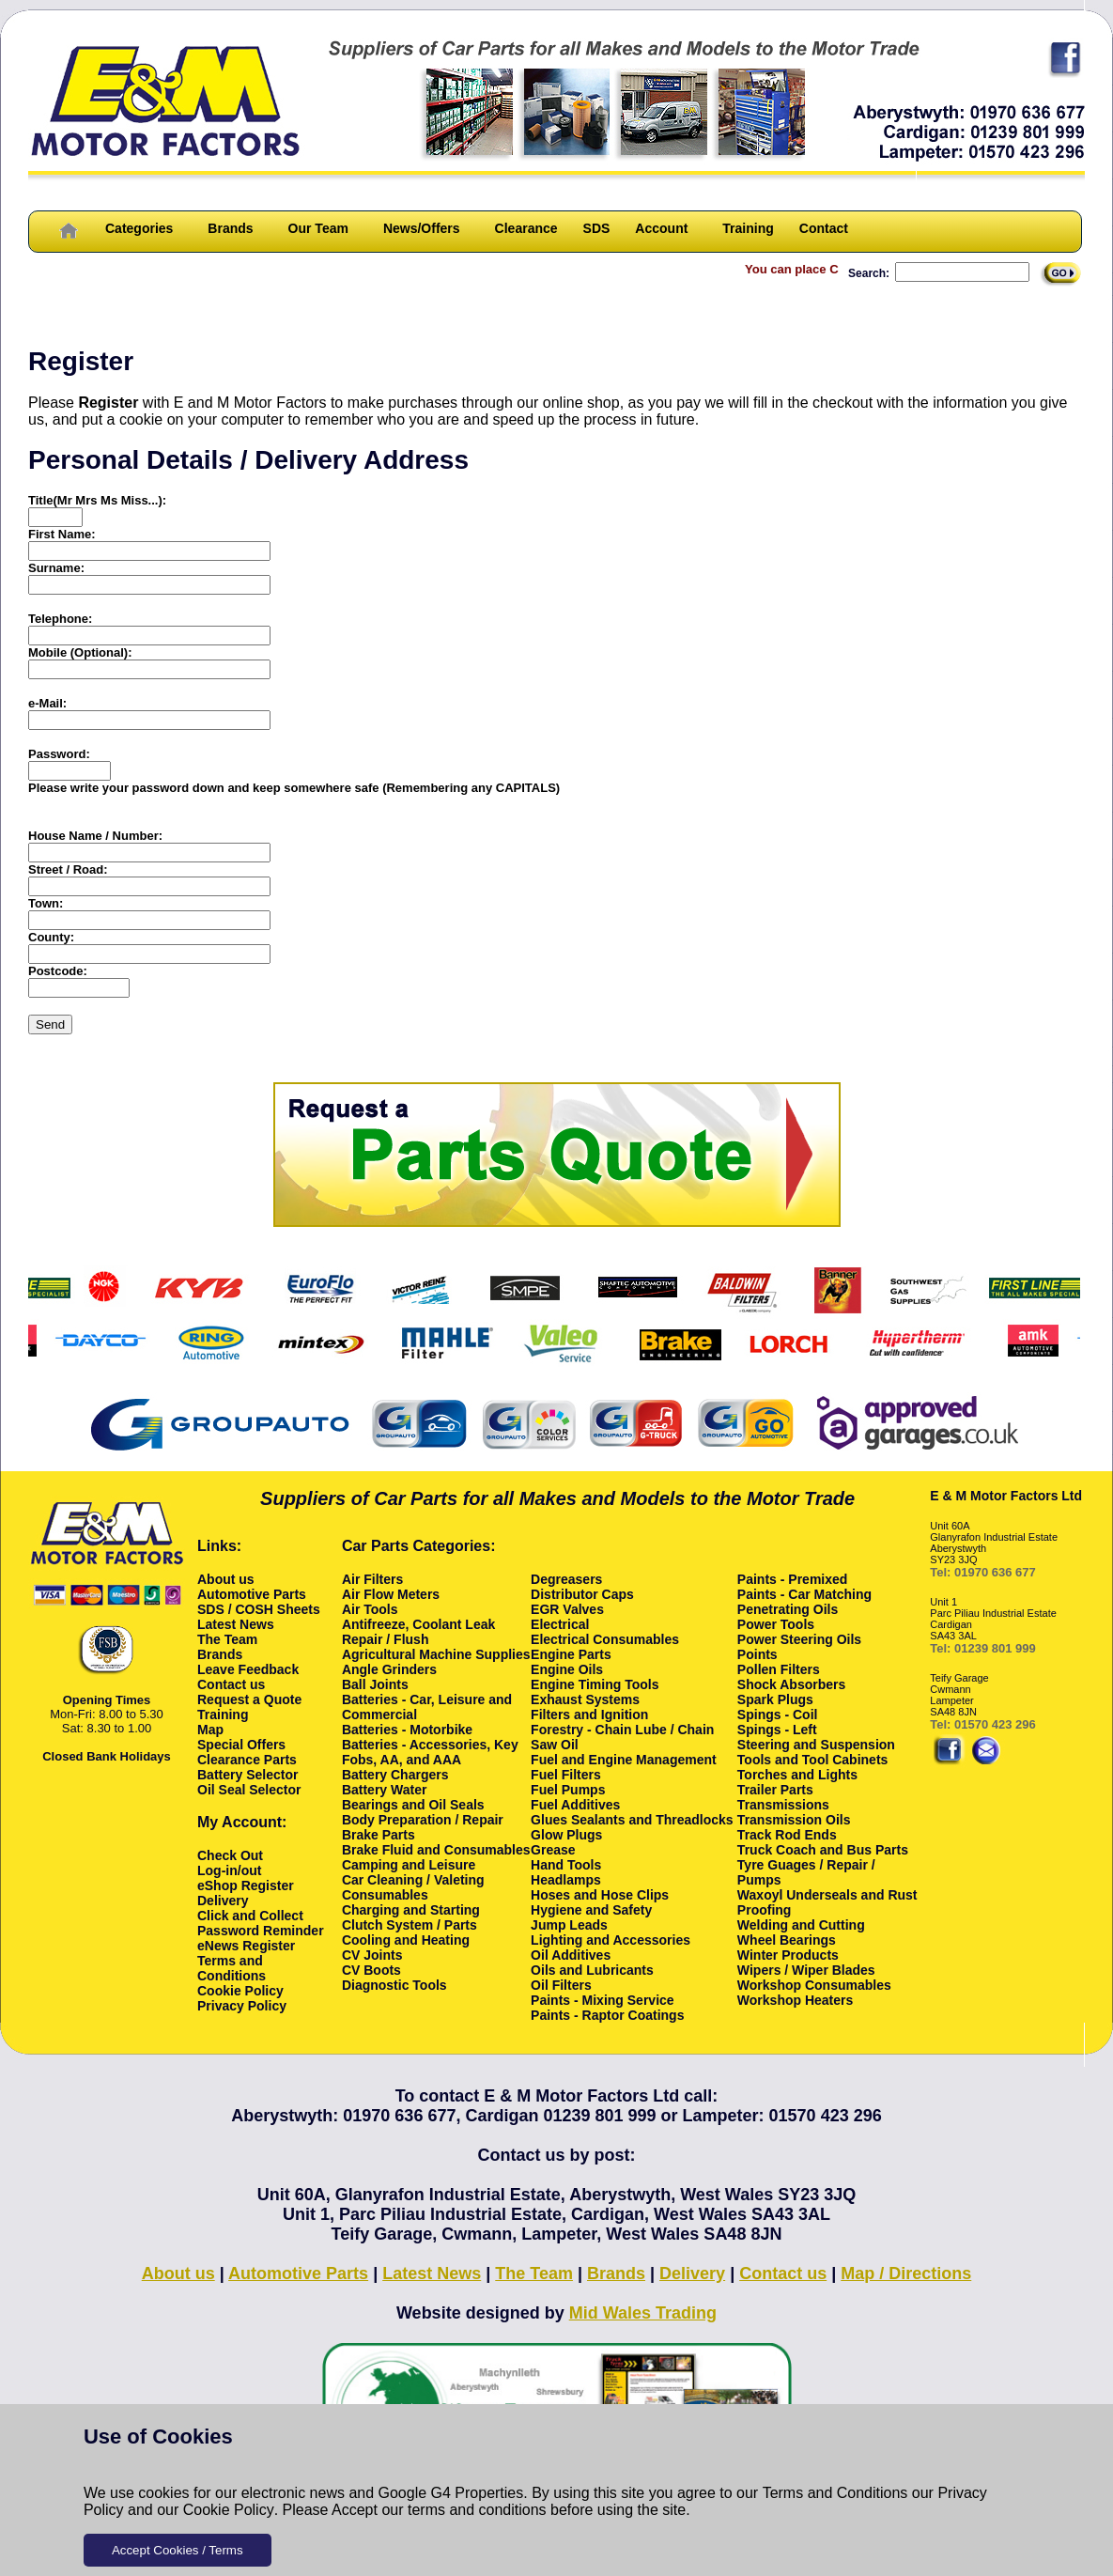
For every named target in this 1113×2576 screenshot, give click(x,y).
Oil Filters (561, 1985)
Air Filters (372, 1579)
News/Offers (421, 228)
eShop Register (245, 1885)
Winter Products (788, 1955)
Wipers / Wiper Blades (806, 1970)
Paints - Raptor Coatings (607, 2015)
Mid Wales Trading (643, 2313)
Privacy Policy (241, 2005)
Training (747, 228)
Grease (553, 1849)
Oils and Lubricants (592, 1970)
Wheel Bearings (786, 1940)
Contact (823, 228)
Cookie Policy (228, 2510)
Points (757, 1654)
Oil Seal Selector (249, 1789)
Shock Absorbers (791, 1684)
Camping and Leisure (408, 1864)
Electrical (560, 1624)
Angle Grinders (389, 1669)
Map (210, 1729)
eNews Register (246, 1945)
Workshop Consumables (814, 1985)
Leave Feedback (248, 1669)
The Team (227, 1639)
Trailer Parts (775, 1789)
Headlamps (566, 1879)
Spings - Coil (777, 1714)
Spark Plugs (775, 1699)
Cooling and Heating (406, 1940)
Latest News (235, 1624)
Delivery (222, 1900)
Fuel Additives (575, 1804)
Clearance (526, 228)
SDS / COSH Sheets (258, 1609)
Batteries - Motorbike (407, 1729)
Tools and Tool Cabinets (812, 1759)
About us (226, 1579)
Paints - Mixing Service (602, 2000)
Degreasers (566, 1579)
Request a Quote (249, 1699)
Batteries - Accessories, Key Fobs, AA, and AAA (430, 1752)
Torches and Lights (797, 1774)
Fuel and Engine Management (624, 1759)
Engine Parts (571, 1654)
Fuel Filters (566, 1774)
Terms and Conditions (835, 2493)
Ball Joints (375, 1684)
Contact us (231, 1684)
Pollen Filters (778, 1669)
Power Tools (775, 1624)
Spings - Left (777, 1729)
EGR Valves (567, 1609)
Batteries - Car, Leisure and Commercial (427, 1707)
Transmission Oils (794, 1819)
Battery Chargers (395, 1774)
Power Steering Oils (799, 1639)
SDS (597, 228)
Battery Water (384, 1789)
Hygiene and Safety (591, 1909)
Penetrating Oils (787, 1609)
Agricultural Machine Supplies (436, 1654)
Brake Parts (378, 1834)
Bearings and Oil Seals (413, 1804)
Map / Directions (906, 2273)
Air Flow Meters (391, 1594)
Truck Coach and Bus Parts (822, 1849)
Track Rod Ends (787, 1834)
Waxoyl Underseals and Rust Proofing (827, 1902)
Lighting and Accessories (610, 1940)
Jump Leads (569, 1924)
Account (661, 228)
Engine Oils (567, 1669)
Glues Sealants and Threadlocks (632, 1819)
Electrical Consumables (605, 1639)
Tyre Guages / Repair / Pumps (806, 1872)
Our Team (318, 228)
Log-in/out (229, 1870)
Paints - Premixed (792, 1579)
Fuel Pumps (568, 1789)
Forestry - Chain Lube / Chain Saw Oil (622, 1737)
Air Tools (370, 1609)
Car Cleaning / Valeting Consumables (413, 1887)
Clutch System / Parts (409, 1924)
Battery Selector (247, 1774)
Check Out (230, 1855)
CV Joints (372, 1955)
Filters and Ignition (589, 1714)
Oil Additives (571, 1955)
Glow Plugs (566, 1834)
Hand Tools (566, 1864)
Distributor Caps (582, 1594)
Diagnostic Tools (394, 1985)
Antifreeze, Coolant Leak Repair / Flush (418, 1632)
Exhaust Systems (585, 1699)
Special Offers (241, 1744)
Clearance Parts (247, 1759)
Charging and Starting (411, 1909)
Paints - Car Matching (804, 1594)
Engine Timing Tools (594, 1684)
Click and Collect (250, 1915)
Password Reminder (260, 1930)
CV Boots (371, 1970)
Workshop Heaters (795, 2000)
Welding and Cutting (801, 1924)
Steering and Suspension (816, 1744)
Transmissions (783, 1804)
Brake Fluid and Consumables (436, 1849)
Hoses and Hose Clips (600, 1894)
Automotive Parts (251, 1594)
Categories (139, 228)
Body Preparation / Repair (422, 1819)
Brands (230, 228)
